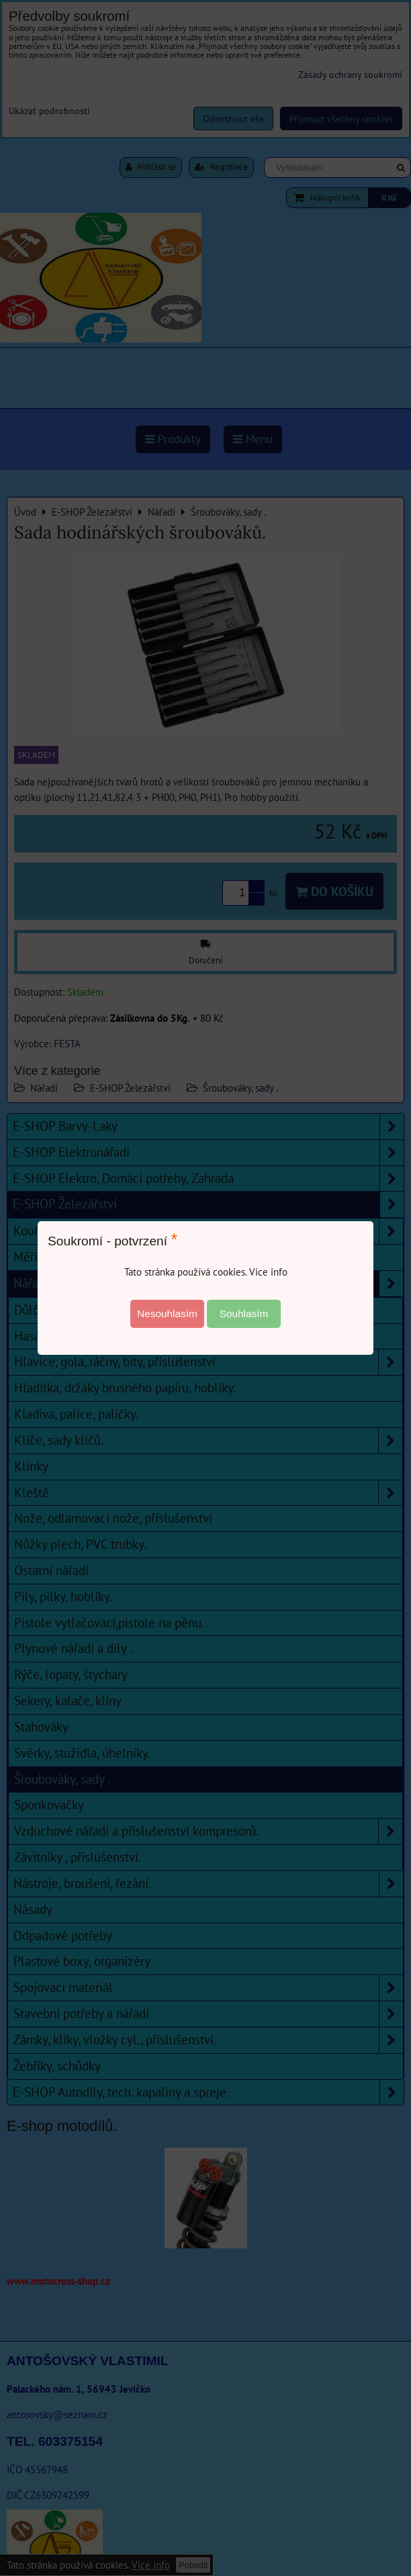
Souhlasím (244, 1313)
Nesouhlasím (167, 1313)
